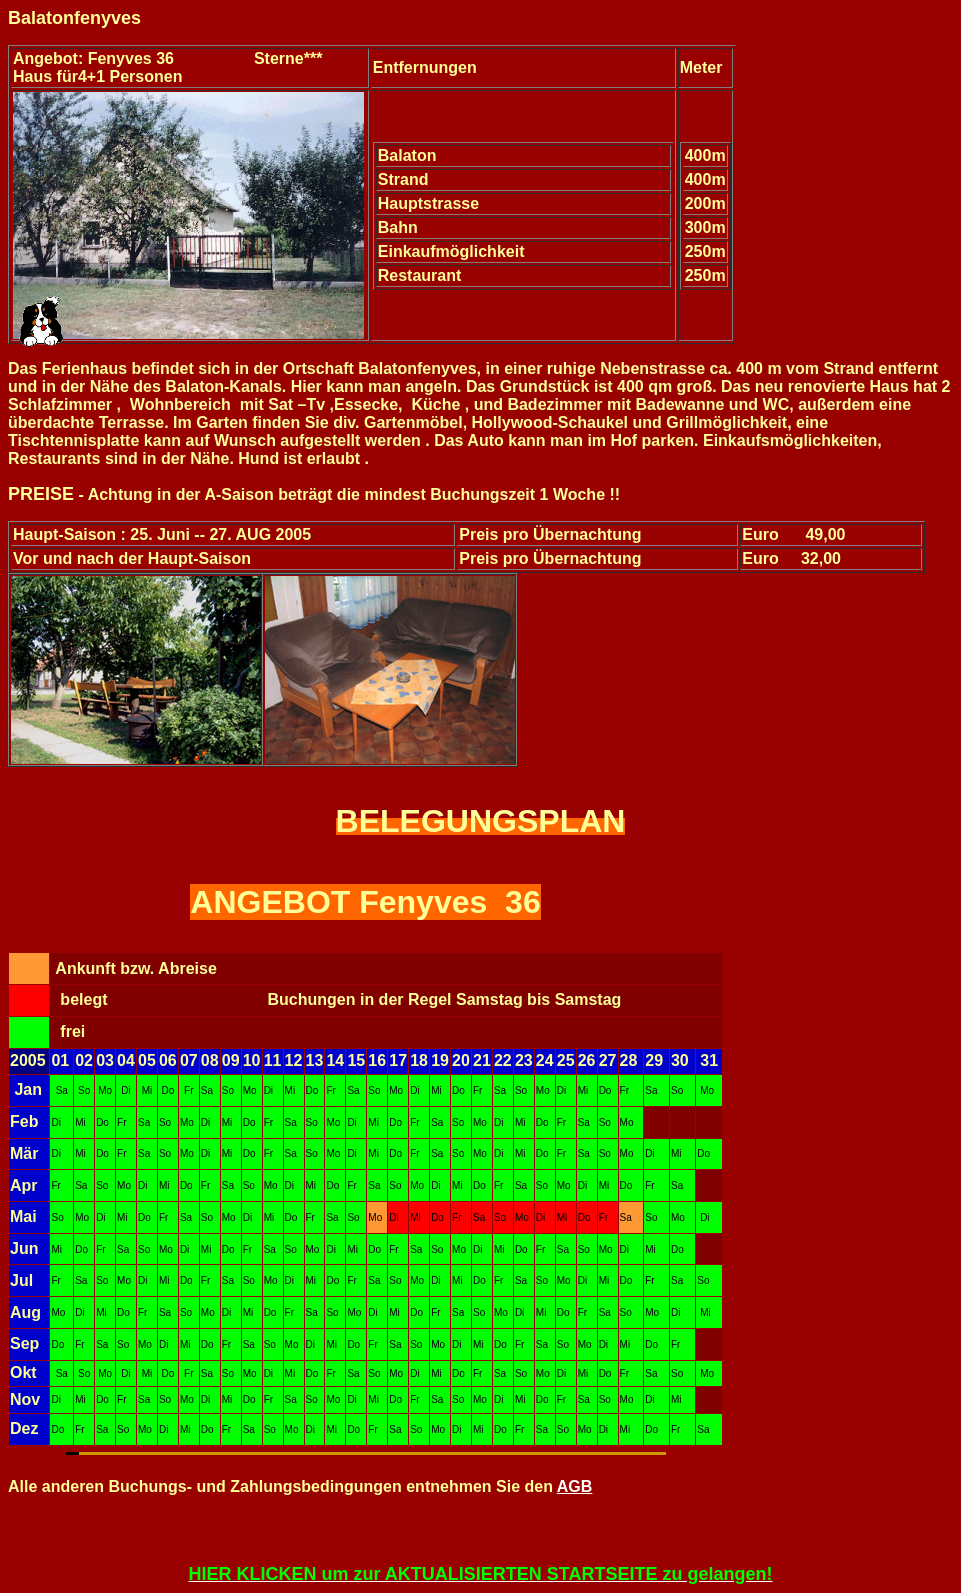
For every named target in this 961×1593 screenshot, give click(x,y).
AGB (575, 1486)
